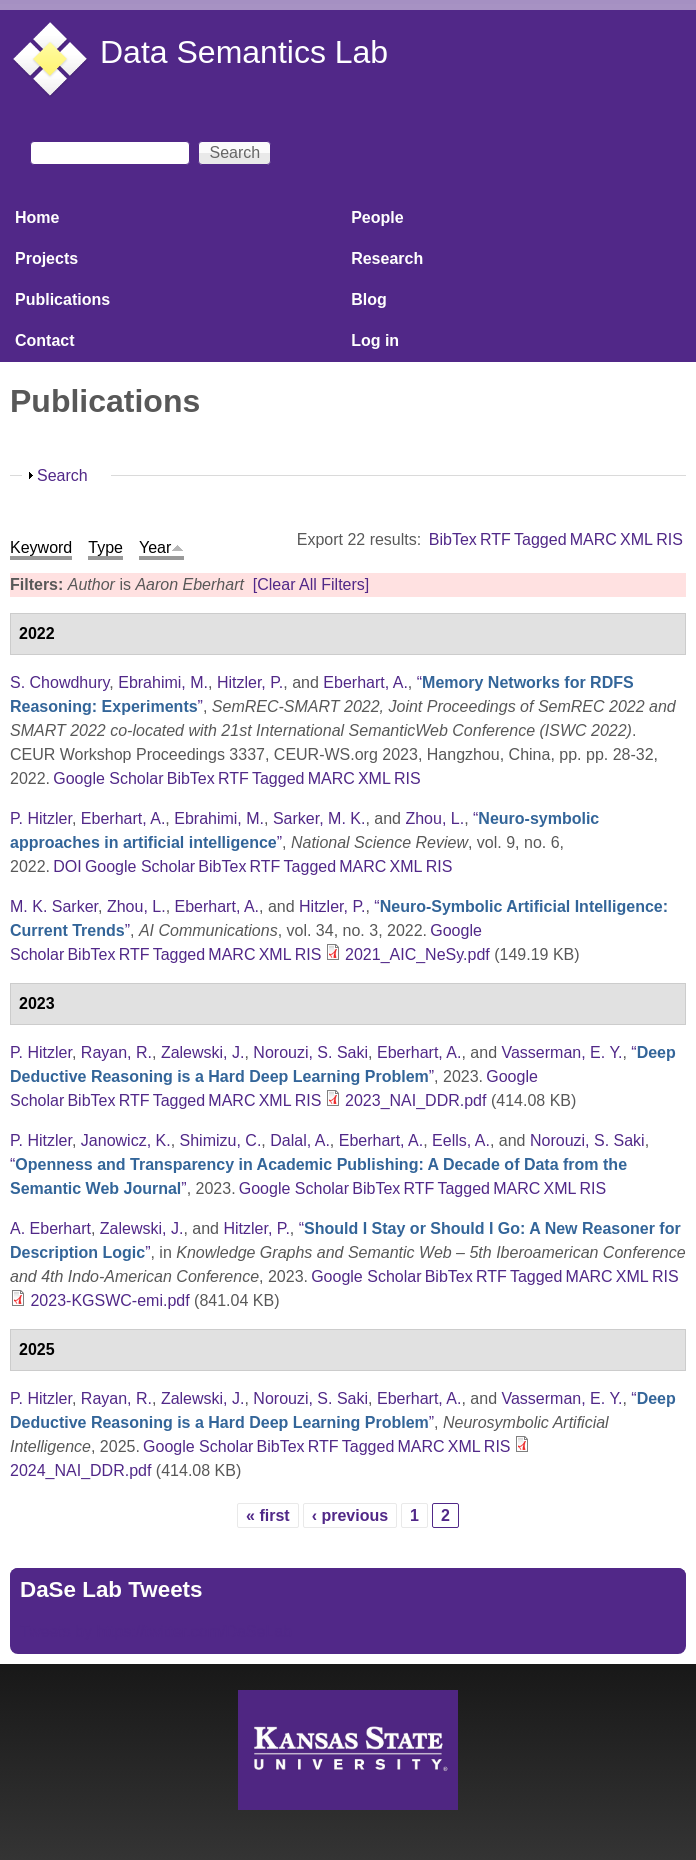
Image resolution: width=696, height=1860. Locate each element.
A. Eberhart (50, 1228)
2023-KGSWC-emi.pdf (109, 1300)
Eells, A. (461, 1140)
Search (62, 475)
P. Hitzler (41, 818)
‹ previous (350, 1515)
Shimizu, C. (221, 1140)
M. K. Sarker (54, 906)
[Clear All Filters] (311, 584)
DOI (67, 866)
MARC (593, 539)
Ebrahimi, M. (163, 682)
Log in (375, 340)
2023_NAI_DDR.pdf (415, 1100)
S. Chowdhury (59, 682)
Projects (46, 258)
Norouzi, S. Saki (310, 1052)
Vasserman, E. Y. (561, 1052)
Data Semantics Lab (244, 52)
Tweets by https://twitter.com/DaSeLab (156, 1631)
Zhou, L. (434, 818)
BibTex (453, 539)
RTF (495, 539)
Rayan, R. (116, 1052)
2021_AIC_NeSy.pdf (417, 954)
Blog (369, 299)
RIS (669, 539)
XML (636, 539)
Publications (62, 299)
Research (387, 258)
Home (37, 217)
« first (268, 1515)
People (377, 217)
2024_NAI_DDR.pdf (80, 1470)
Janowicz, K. (126, 1140)
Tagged (540, 539)
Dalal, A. (300, 1140)
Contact (45, 340)
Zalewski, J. (203, 1052)
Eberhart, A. (365, 682)
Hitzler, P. (250, 682)
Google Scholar (108, 778)
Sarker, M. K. (319, 818)
